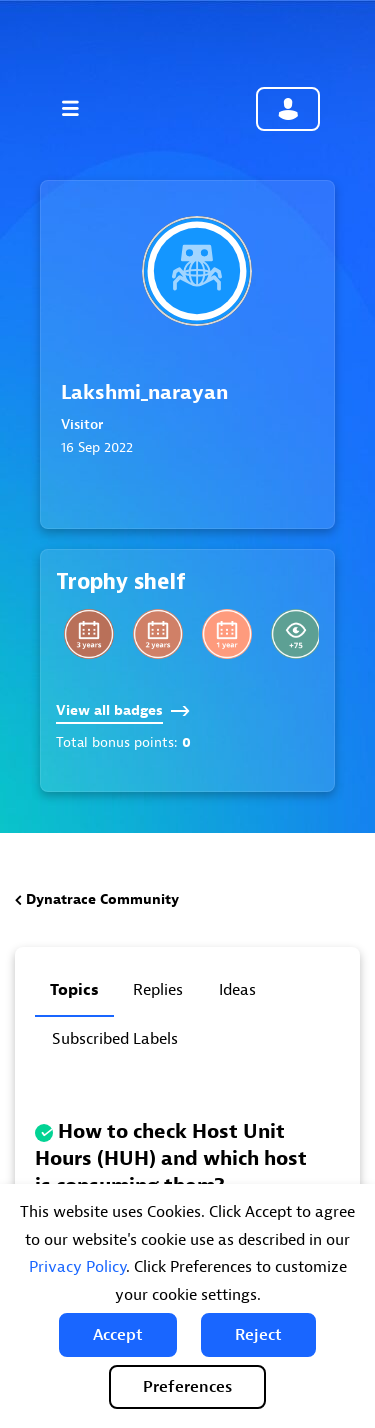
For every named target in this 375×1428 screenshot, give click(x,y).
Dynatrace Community (102, 899)
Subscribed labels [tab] (115, 1039)
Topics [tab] (74, 990)
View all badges (123, 710)
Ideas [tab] (237, 990)
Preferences (187, 1387)
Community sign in (288, 109)
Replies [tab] (158, 990)
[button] (118, 1335)
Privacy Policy (77, 1267)
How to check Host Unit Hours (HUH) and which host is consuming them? (171, 1158)
